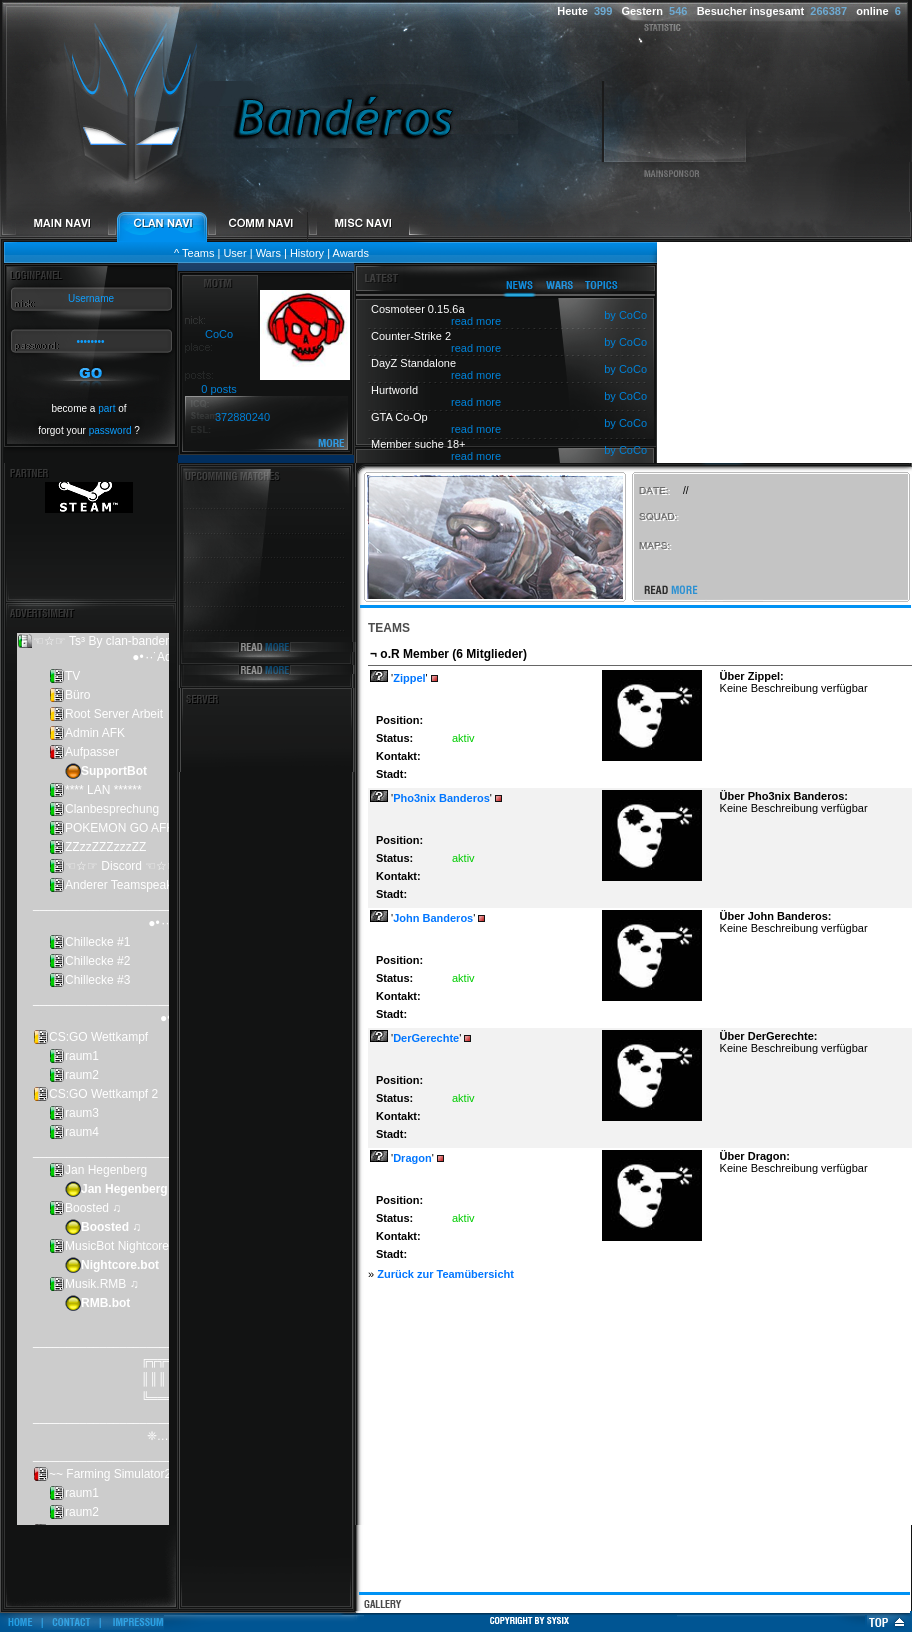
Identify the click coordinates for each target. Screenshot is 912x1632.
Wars (268, 253)
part (106, 408)
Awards (351, 253)
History (307, 253)
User (234, 253)
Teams (198, 253)
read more (476, 321)
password (110, 430)
